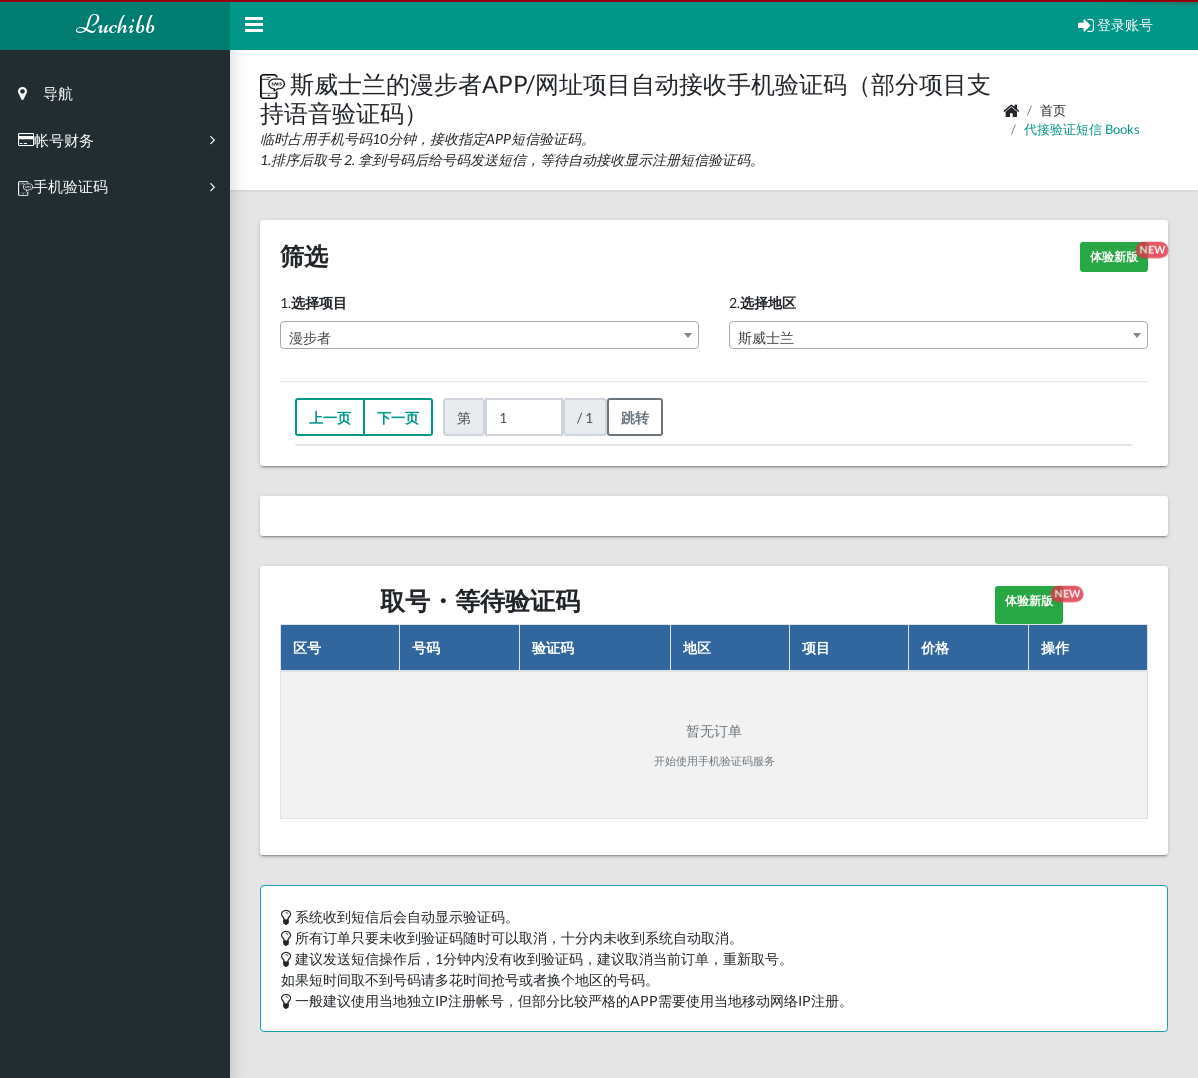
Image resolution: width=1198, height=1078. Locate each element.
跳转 (635, 417)
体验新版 (1119, 253)
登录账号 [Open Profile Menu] (1115, 24)
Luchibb (115, 24)
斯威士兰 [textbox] (766, 337)
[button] (275, 83)
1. (313, 302)
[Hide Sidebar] (254, 25)
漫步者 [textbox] (310, 337)
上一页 (330, 417)
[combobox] (489, 335)
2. (762, 302)
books (1122, 129)
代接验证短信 (1063, 129)
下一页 (398, 417)
